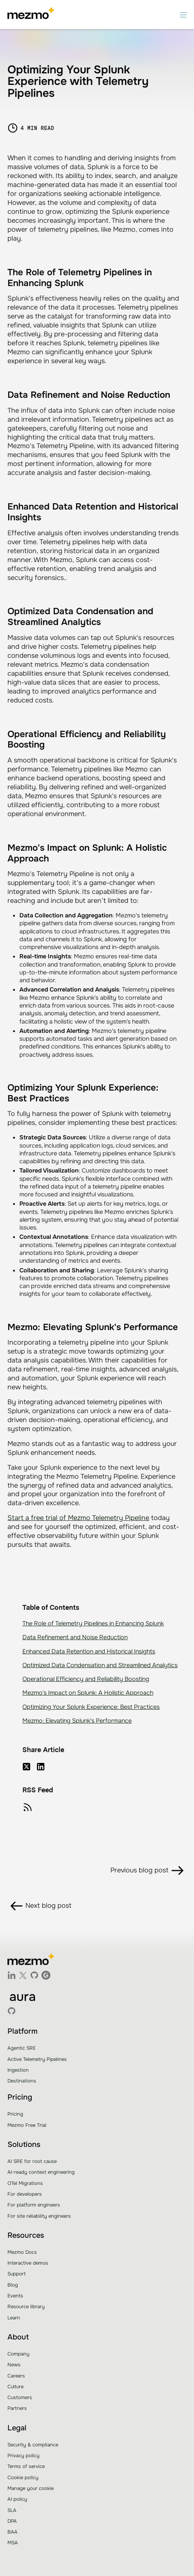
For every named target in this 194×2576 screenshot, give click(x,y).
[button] (183, 14)
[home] (30, 14)
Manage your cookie (30, 2488)
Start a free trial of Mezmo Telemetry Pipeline (78, 1518)
